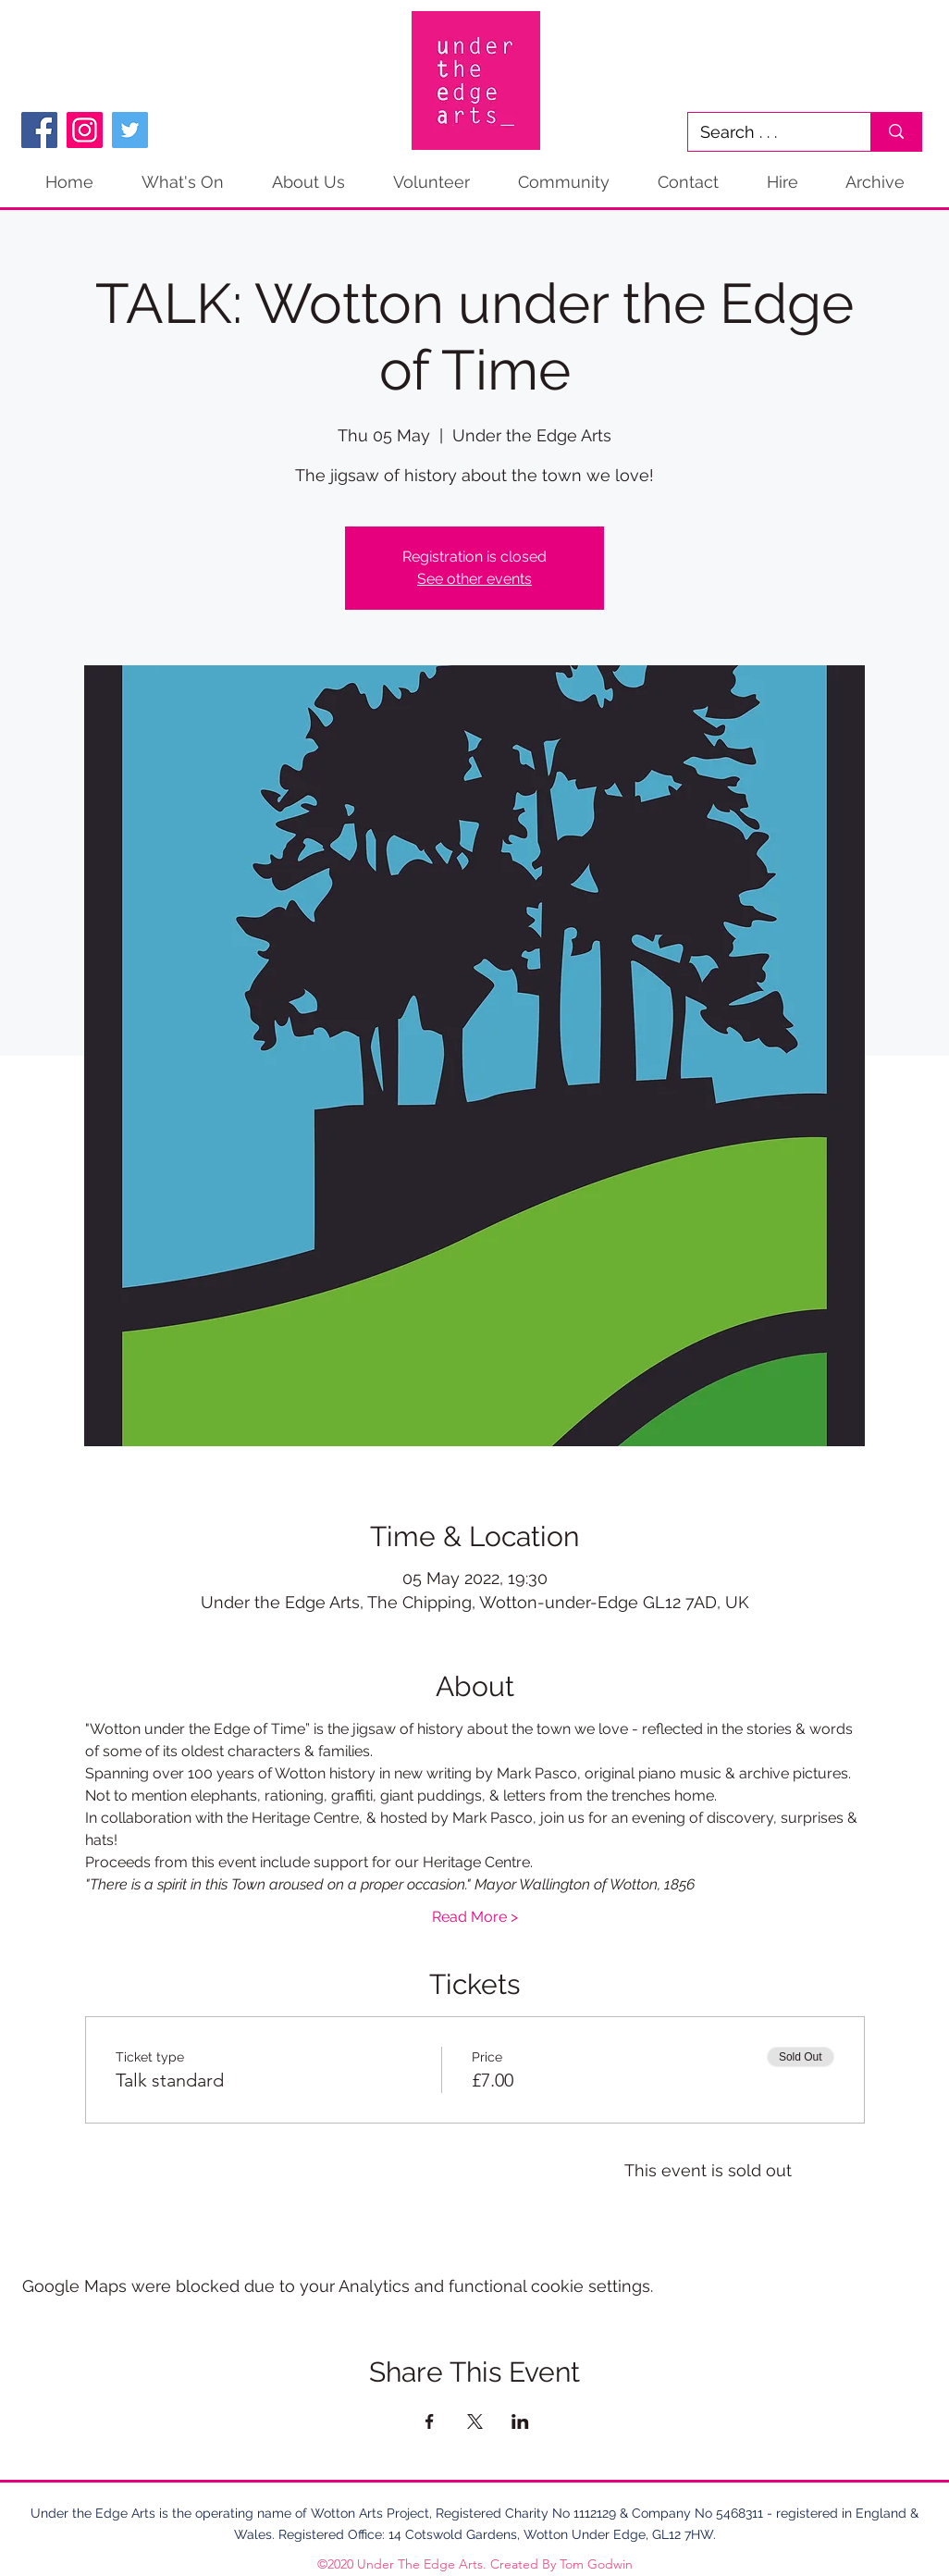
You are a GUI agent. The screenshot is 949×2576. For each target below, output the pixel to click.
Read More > (475, 1917)
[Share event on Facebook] (429, 2421)
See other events (474, 579)
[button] (874, 182)
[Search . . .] (766, 132)
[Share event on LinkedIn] (520, 2421)
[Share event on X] (475, 2421)
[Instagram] (85, 130)
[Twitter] (130, 130)
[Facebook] (39, 130)
